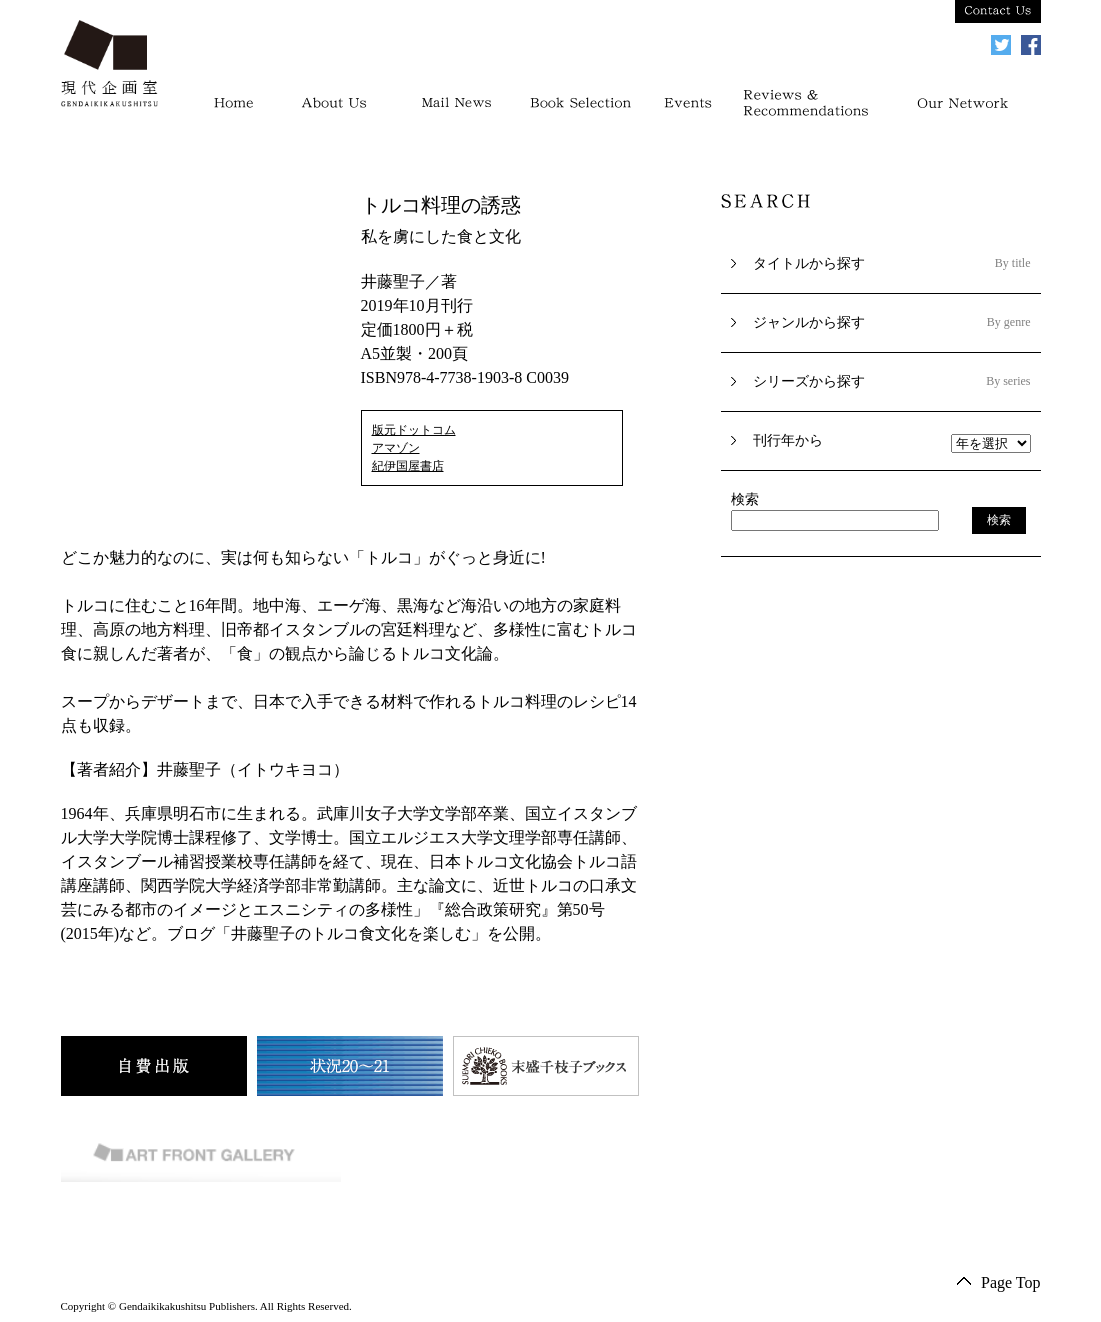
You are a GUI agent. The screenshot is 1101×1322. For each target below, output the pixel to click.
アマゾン (396, 448)
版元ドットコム (414, 430)
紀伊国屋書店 (408, 466)
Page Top (1010, 1282)
